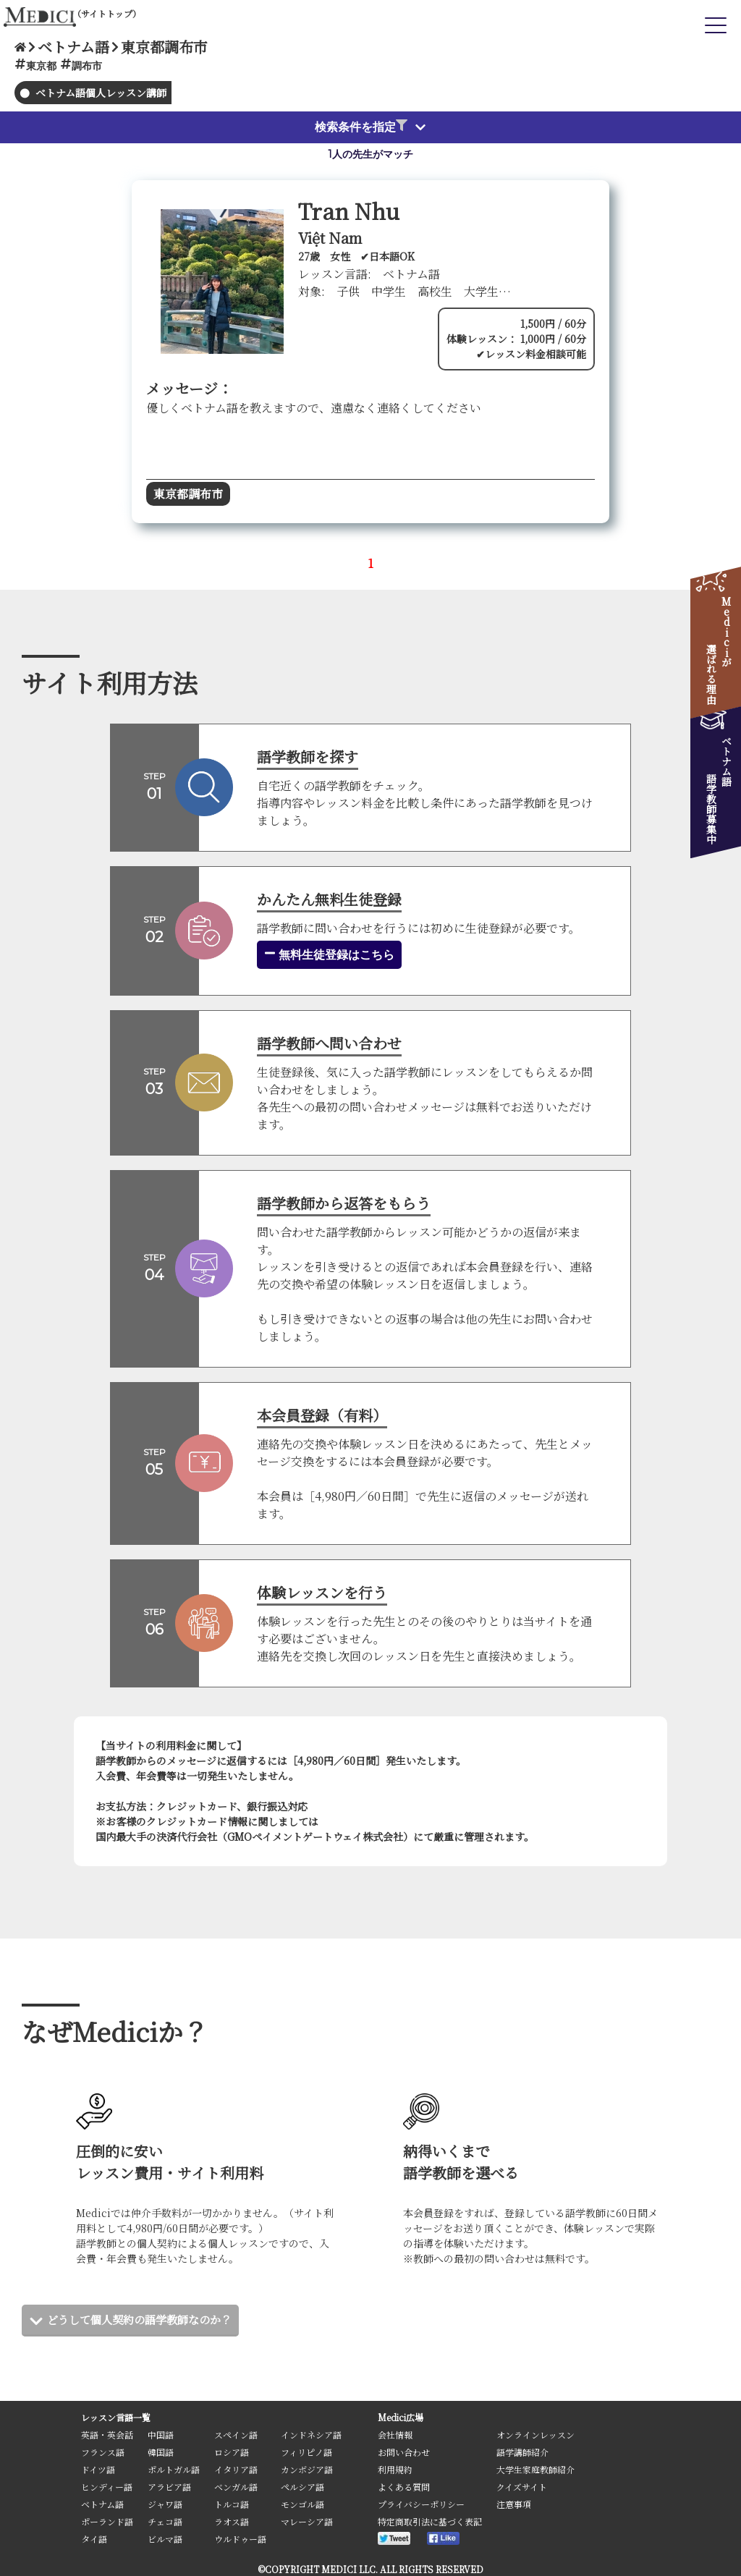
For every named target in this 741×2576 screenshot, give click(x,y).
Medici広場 (400, 2417)
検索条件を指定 (361, 126)
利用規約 (395, 2469)
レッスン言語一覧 (116, 2417)
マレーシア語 (307, 2521)
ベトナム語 (102, 2504)
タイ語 (94, 2539)
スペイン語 (236, 2434)
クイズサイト (521, 2486)
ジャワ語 (165, 2504)
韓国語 (161, 2452)
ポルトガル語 (174, 2469)
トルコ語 (231, 2504)
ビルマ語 (165, 2539)
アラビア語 (169, 2486)
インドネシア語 (311, 2434)
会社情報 (395, 2434)
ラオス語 (231, 2521)
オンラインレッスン (535, 2434)
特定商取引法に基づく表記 (430, 2521)
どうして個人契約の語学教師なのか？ (145, 2319)
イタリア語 (236, 2469)
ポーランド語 (107, 2521)
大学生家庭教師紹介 (535, 2469)
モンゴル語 (302, 2504)
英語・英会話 (107, 2434)
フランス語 (102, 2452)
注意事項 (513, 2504)
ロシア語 (231, 2452)
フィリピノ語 (306, 2452)
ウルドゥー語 (240, 2539)
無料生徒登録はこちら (329, 954)
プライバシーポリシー (421, 2504)
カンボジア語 (307, 2469)
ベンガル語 (236, 2486)
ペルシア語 (302, 2486)
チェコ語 (165, 2521)
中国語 (161, 2434)
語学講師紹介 (522, 2452)
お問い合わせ (404, 2452)
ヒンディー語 (106, 2486)
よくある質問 (404, 2486)
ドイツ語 (98, 2469)
